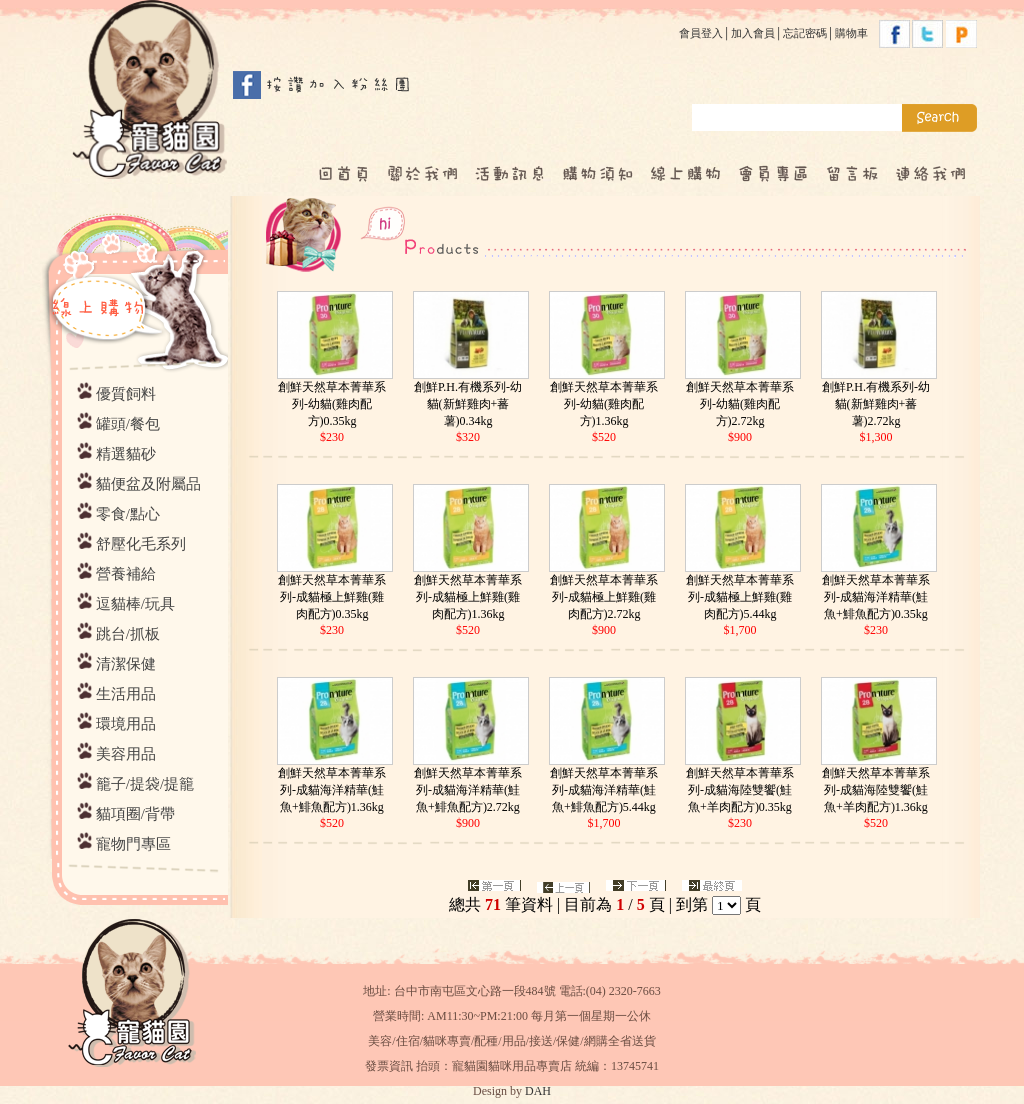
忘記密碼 (805, 33)
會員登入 (701, 33)
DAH (538, 1091)
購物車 (851, 33)
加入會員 (753, 33)
